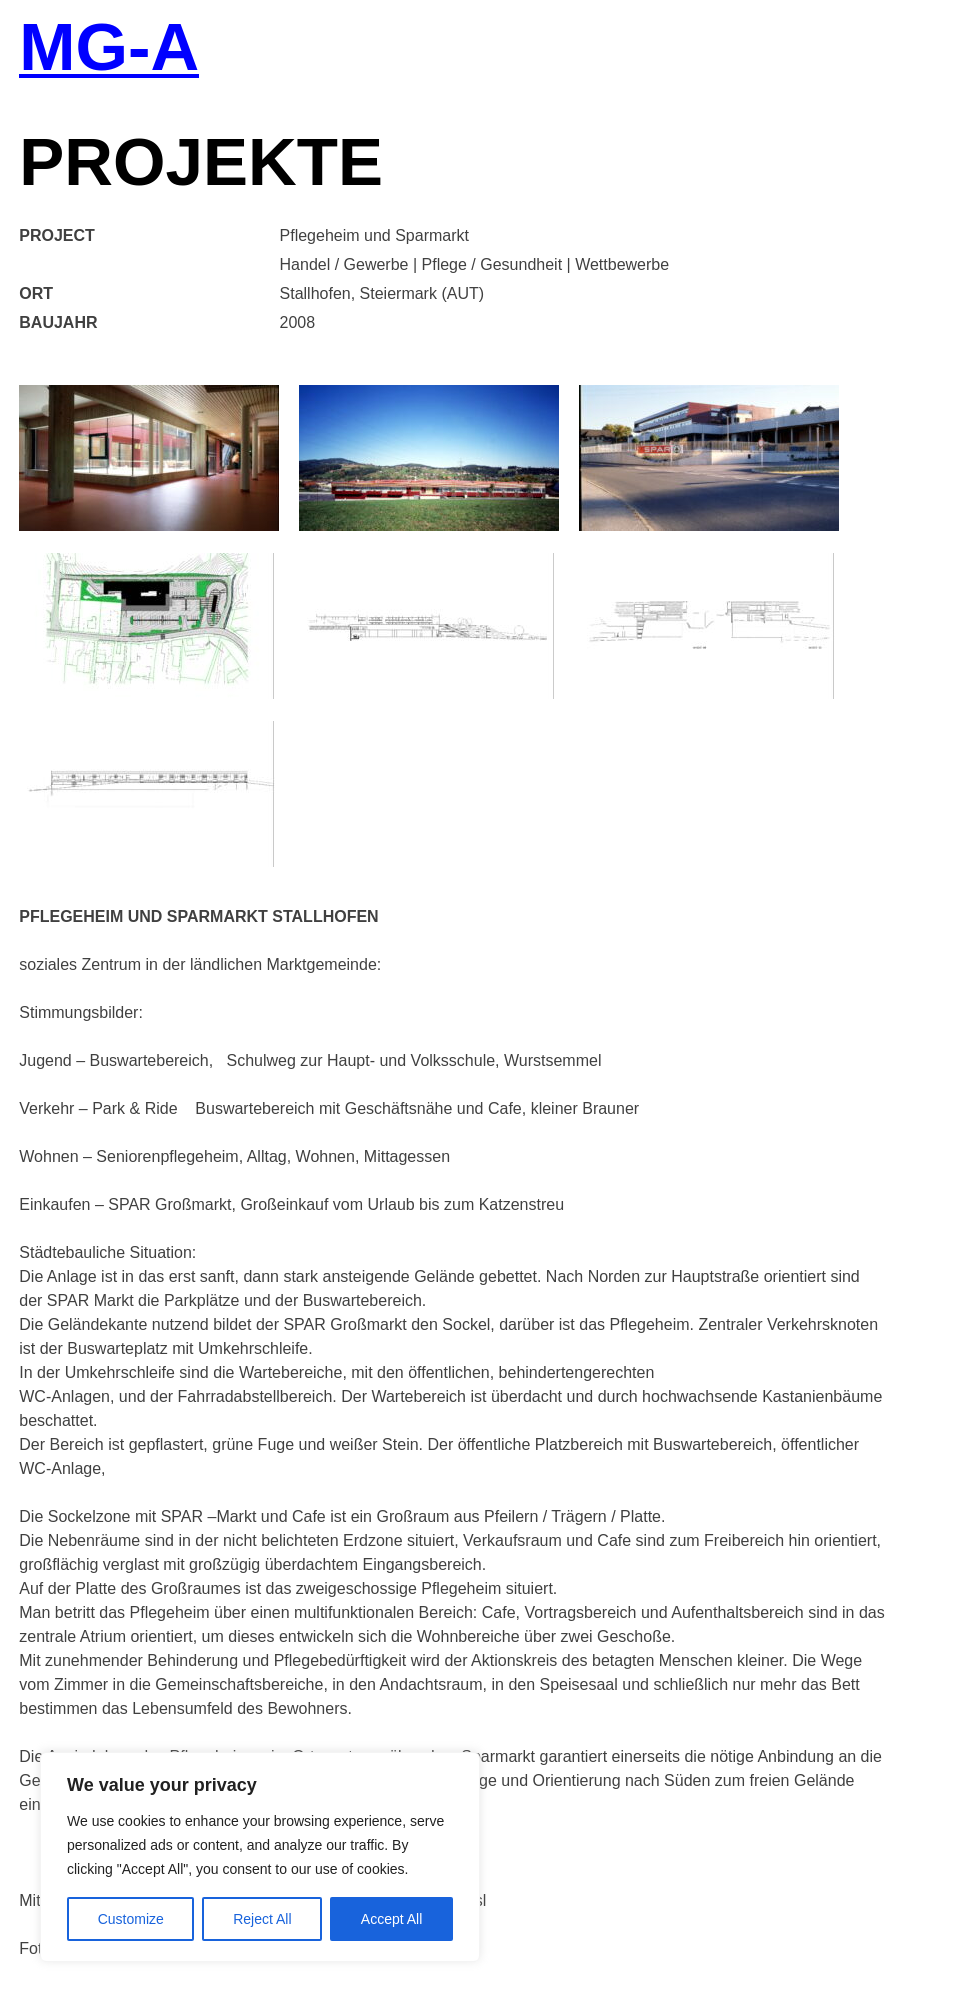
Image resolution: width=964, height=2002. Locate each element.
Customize (131, 1919)
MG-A (109, 49)
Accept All (391, 1919)
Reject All (262, 1919)
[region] (260, 1857)
